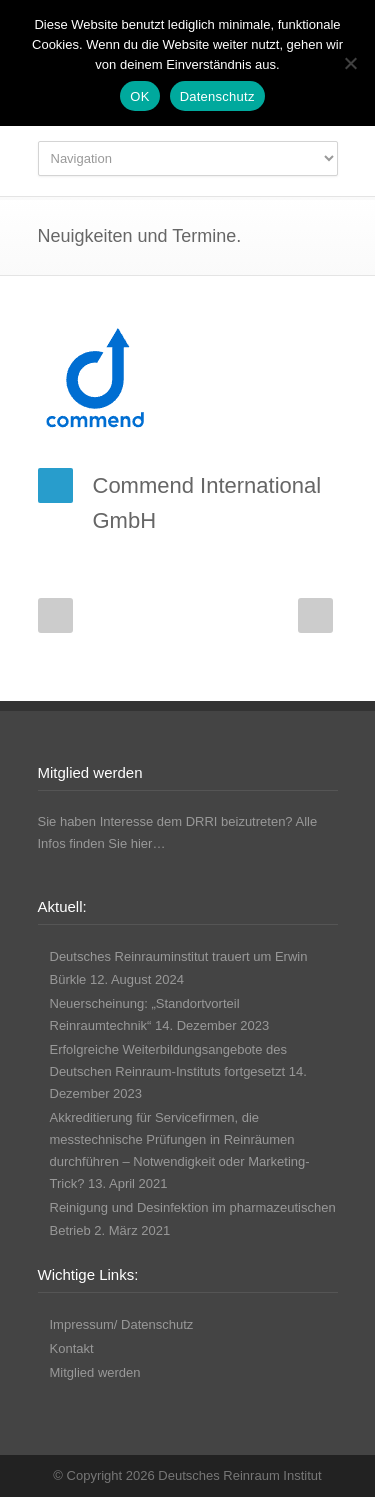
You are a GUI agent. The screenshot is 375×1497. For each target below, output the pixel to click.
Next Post (315, 615)
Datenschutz (217, 96)
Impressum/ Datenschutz (122, 1324)
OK (139, 96)
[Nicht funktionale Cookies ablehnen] (350, 63)
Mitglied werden (95, 1372)
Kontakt (72, 1348)
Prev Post (55, 615)
